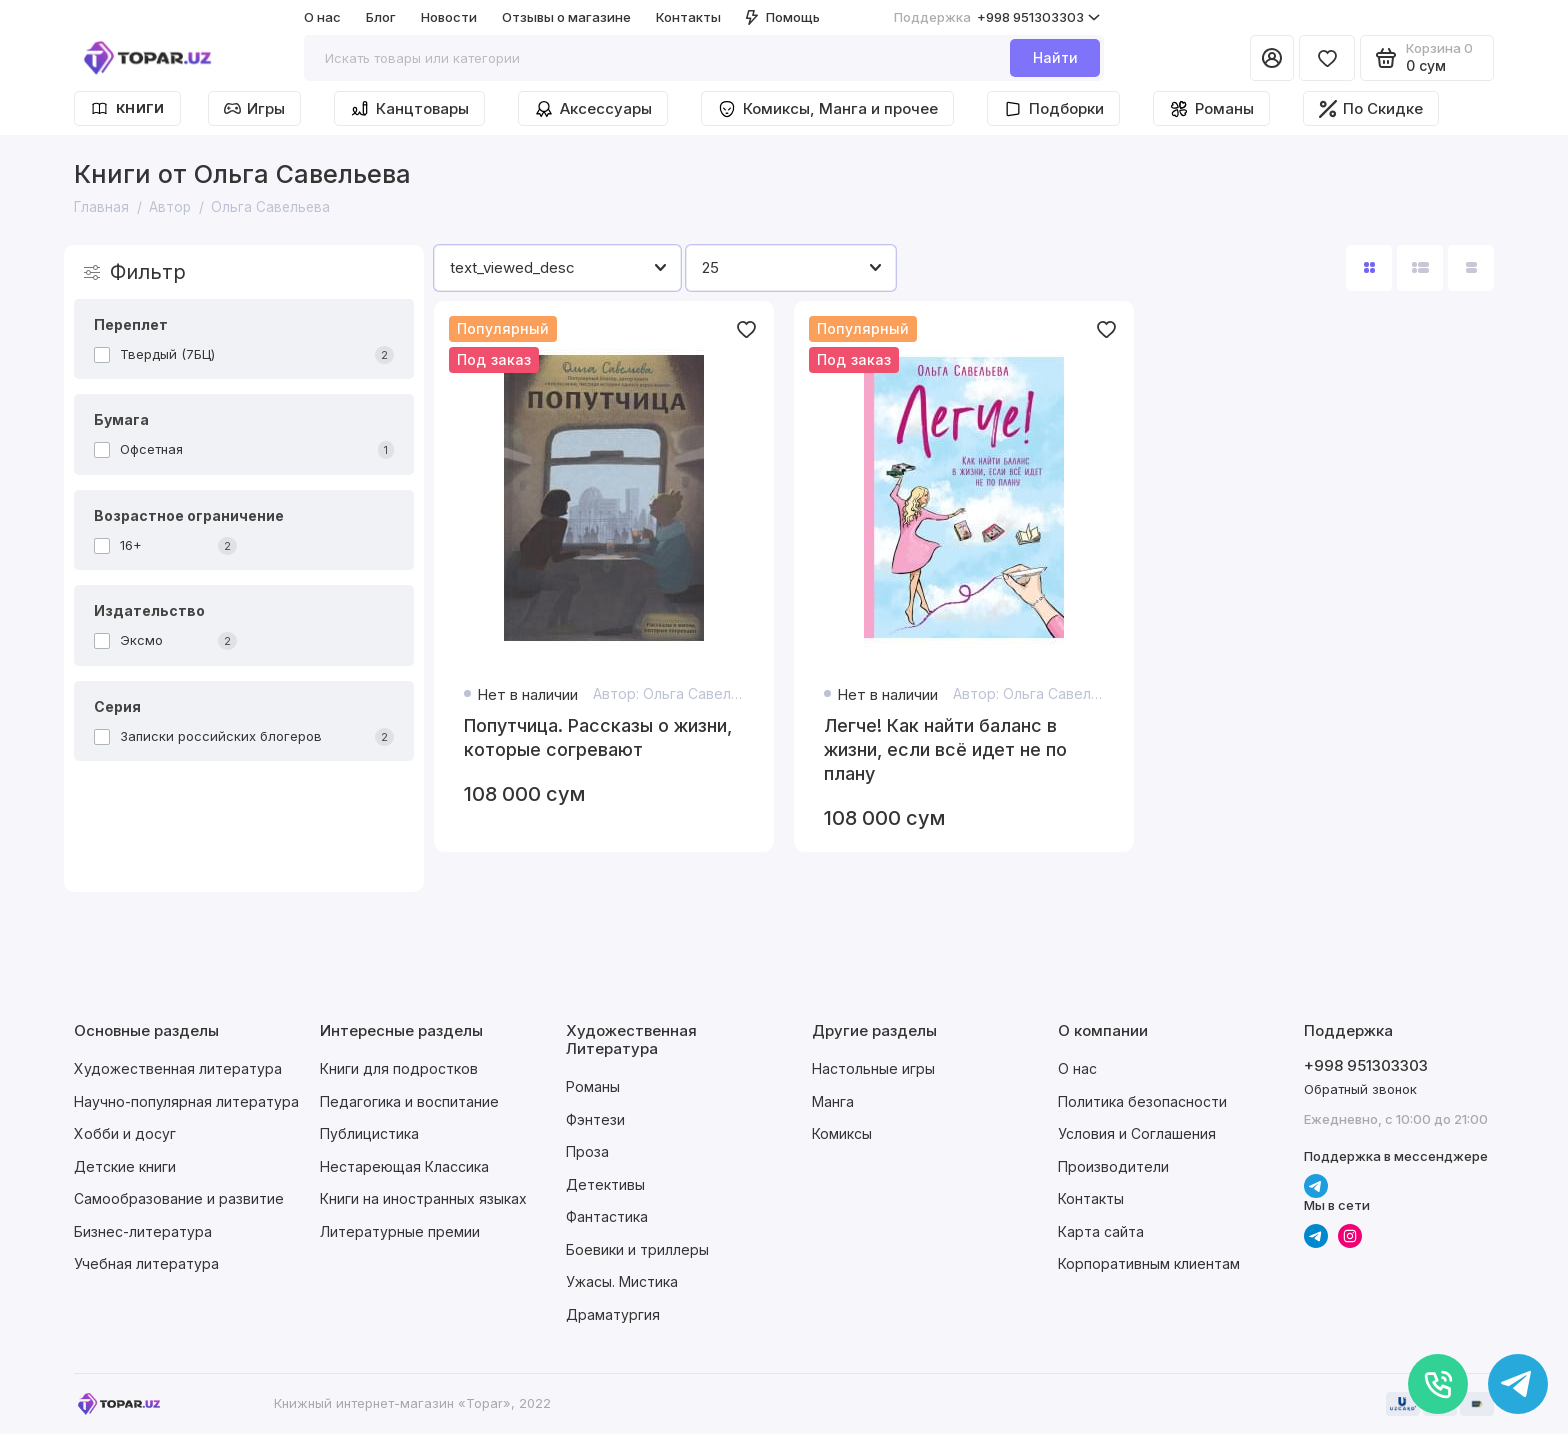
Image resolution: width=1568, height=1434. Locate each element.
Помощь (783, 17)
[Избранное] (1327, 58)
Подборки (1053, 109)
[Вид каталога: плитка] (1369, 268)
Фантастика (607, 1216)
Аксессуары (593, 109)
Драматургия (613, 1314)
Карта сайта (1101, 1231)
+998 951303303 (997, 17)
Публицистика (369, 1133)
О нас (322, 17)
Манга (833, 1101)
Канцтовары (409, 109)
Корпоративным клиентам (1149, 1263)
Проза (587, 1151)
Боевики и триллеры (637, 1249)
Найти (1055, 57)
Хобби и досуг (125, 1133)
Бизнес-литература (143, 1231)
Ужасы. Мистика (622, 1281)
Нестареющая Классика (404, 1166)
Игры (254, 108)
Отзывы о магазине (566, 17)
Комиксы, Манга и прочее (827, 109)
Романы (1211, 109)
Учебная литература (146, 1263)
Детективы (605, 1184)
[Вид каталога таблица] (1471, 268)
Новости (449, 17)
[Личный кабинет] (1272, 58)
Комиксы (842, 1133)
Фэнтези (595, 1119)
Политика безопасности (1142, 1101)
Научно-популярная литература (186, 1101)
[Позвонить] (1438, 1384)
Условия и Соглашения (1137, 1133)
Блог (381, 17)
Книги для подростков (399, 1068)
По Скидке (1371, 108)
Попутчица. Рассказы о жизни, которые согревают (598, 737)
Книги (127, 108)
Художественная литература (178, 1068)
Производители (1113, 1166)
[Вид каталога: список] (1420, 268)
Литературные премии (400, 1231)
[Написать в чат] (1518, 1384)
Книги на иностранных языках (423, 1198)
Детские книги (125, 1166)
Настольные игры (873, 1068)
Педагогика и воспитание (409, 1101)
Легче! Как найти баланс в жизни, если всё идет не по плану (945, 749)
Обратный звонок (1360, 1089)
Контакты (688, 17)
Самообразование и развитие (179, 1198)
